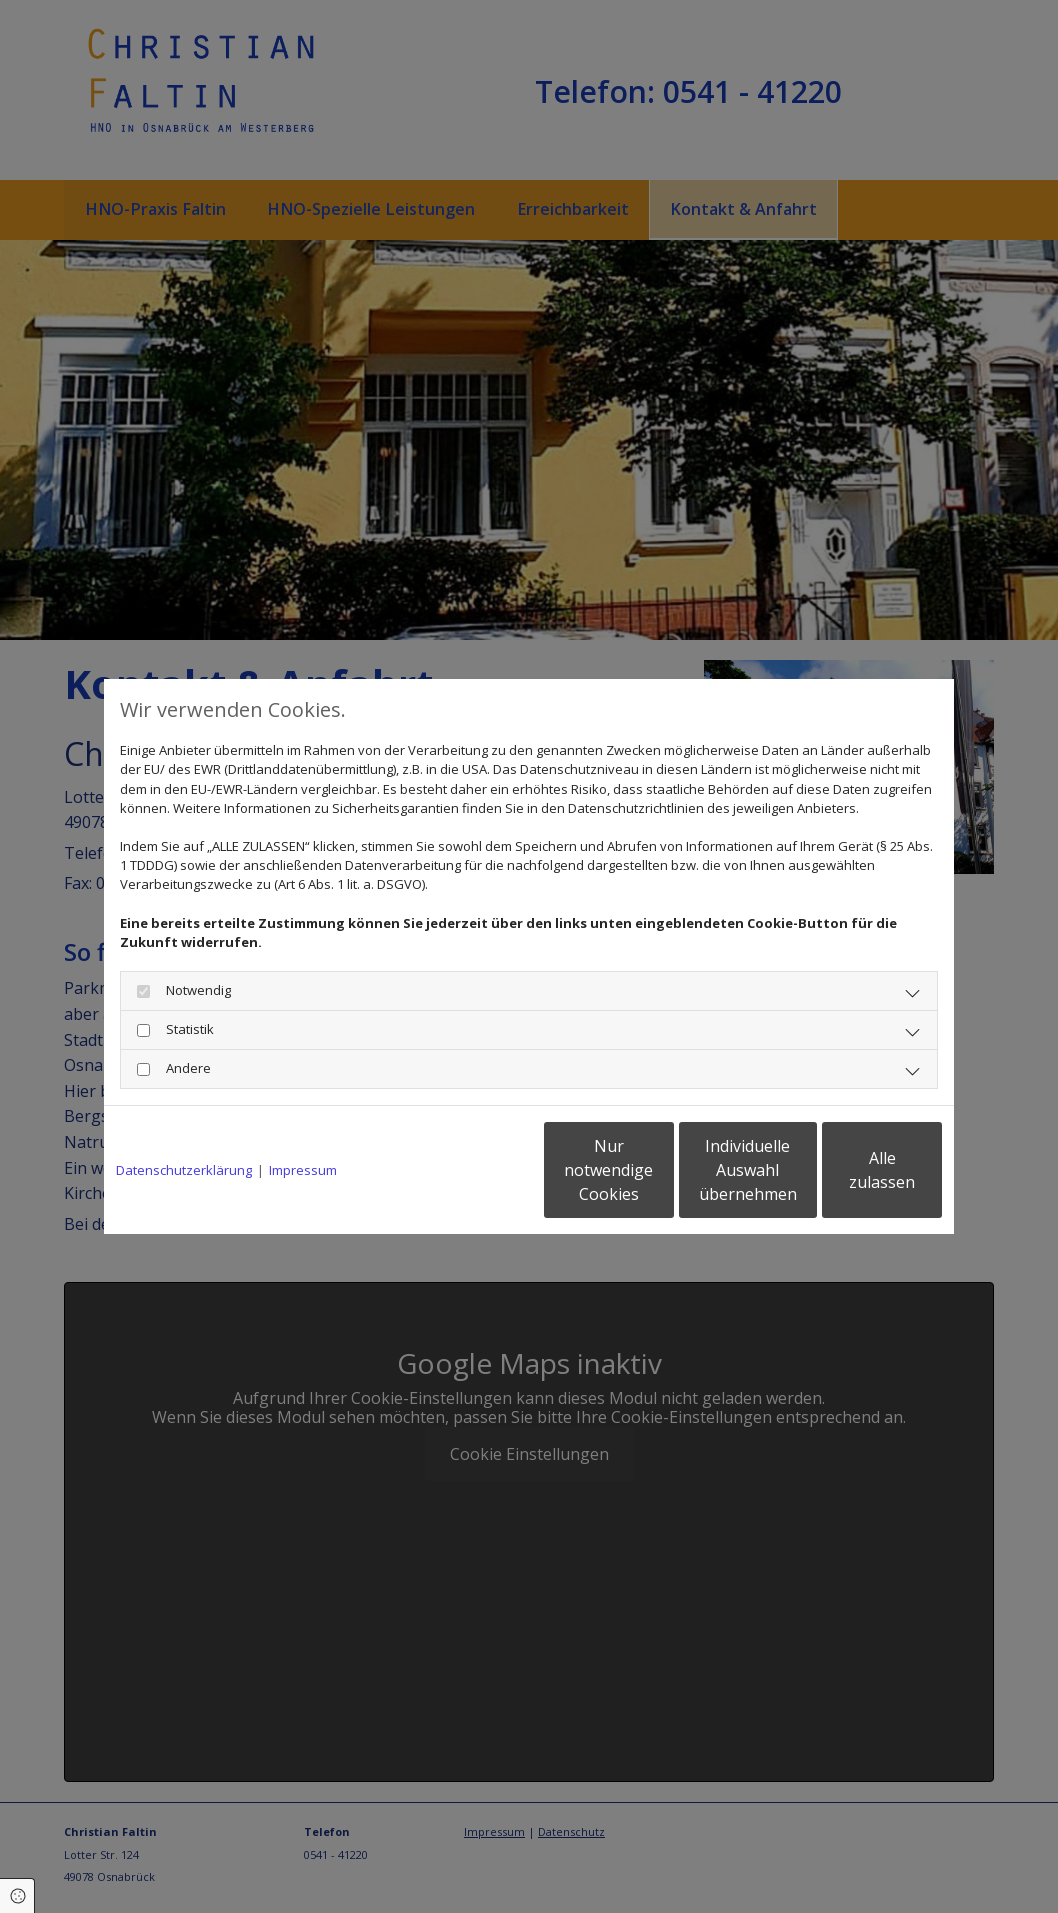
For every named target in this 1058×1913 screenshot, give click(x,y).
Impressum (303, 1170)
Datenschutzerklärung (184, 1170)
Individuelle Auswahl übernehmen (660, 1170)
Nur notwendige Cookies (469, 1170)
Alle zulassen (849, 1170)
